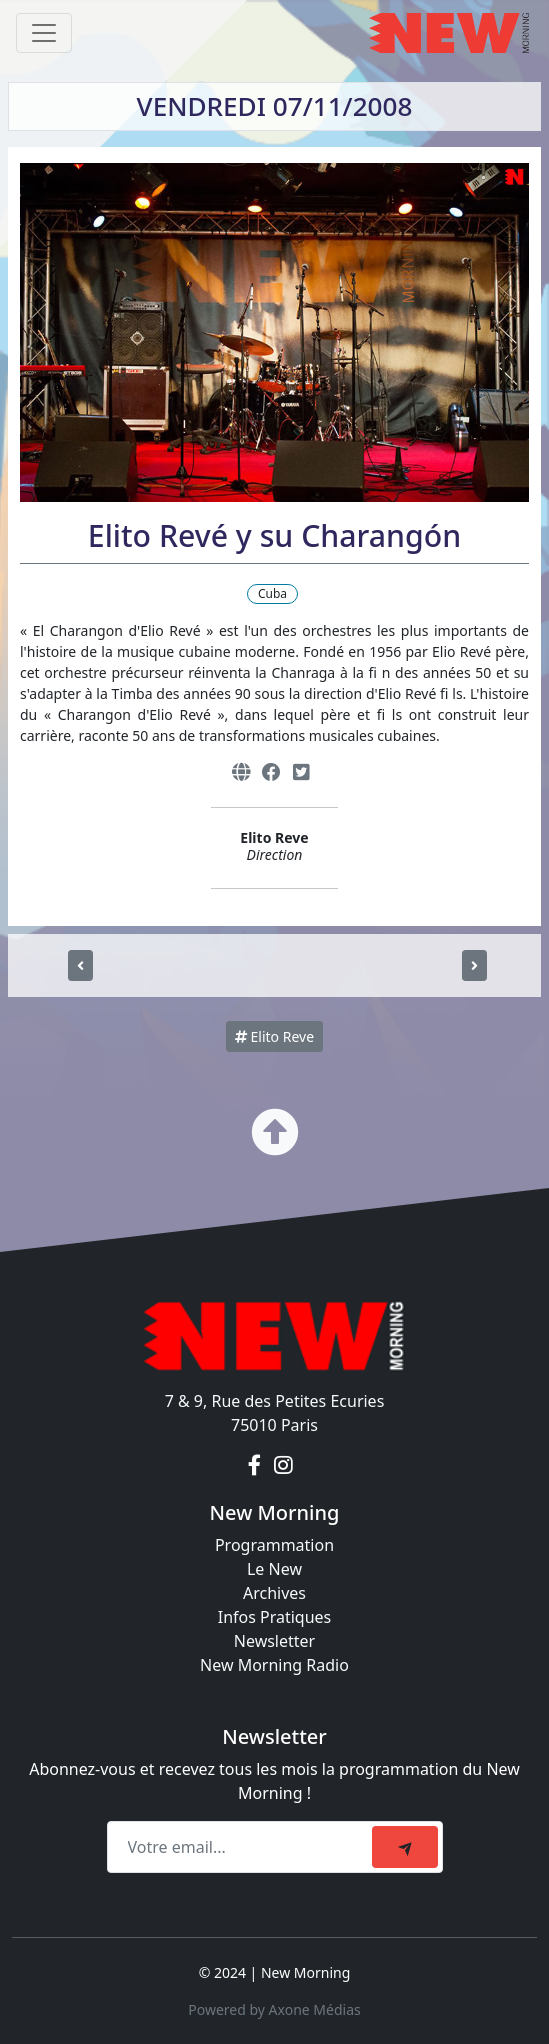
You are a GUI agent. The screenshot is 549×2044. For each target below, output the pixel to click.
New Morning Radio (274, 1665)
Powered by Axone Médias (274, 2009)
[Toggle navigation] (44, 33)
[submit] (405, 1847)
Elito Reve (274, 1036)
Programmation (274, 1545)
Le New (274, 1569)
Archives (274, 1593)
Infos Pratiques (275, 1617)
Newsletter (274, 1641)
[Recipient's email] (242, 1847)
